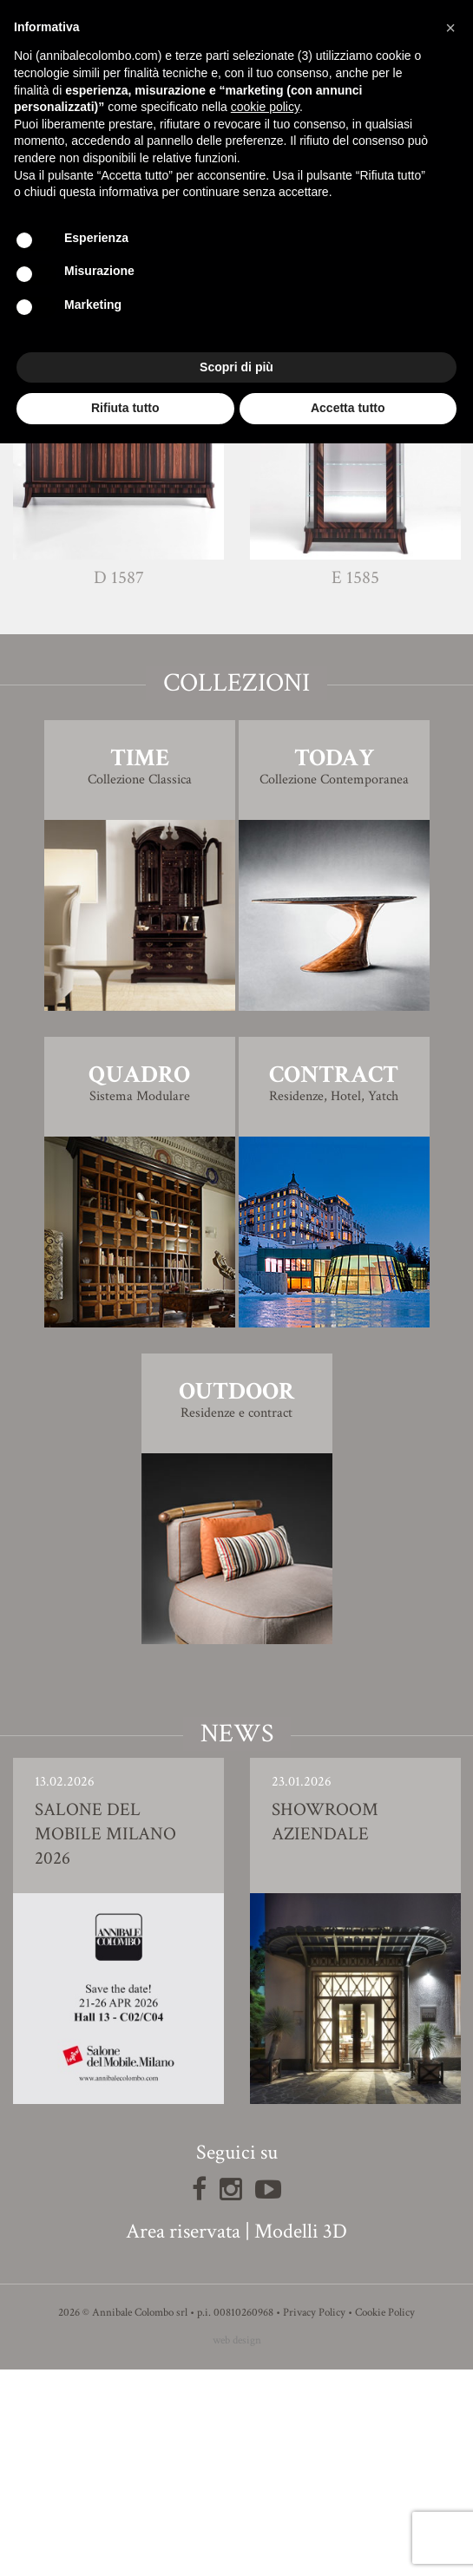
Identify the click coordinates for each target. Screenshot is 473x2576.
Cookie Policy (385, 2519)
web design (237, 2547)
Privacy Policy (314, 2519)
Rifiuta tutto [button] (125, 408)
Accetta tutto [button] (348, 408)
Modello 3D (236, 474)
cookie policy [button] (265, 107)
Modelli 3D (300, 2437)
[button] (450, 28)
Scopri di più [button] (236, 367)
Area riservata (183, 2437)
